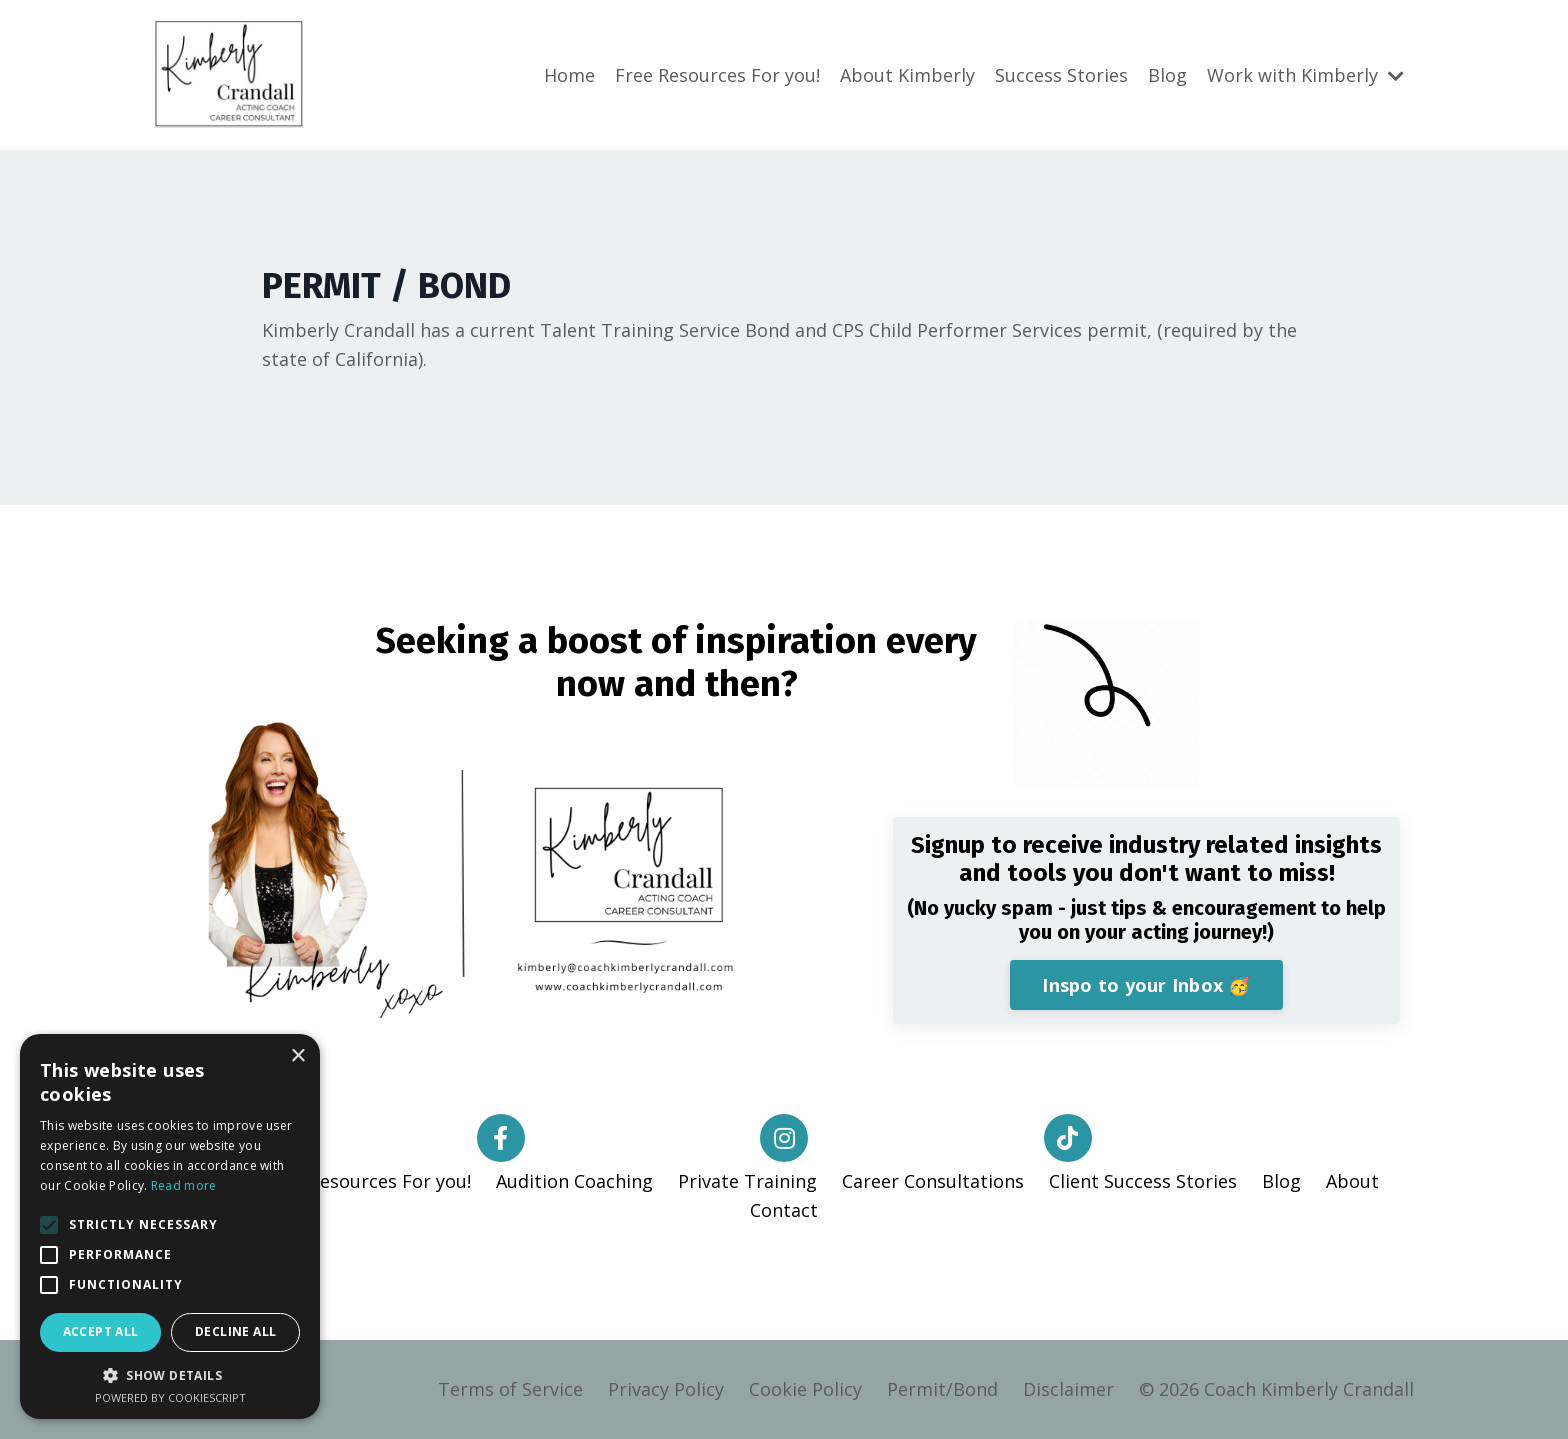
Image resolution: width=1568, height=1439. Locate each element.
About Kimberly (907, 75)
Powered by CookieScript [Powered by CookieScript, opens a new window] (170, 1397)
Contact (784, 1210)
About (1352, 1181)
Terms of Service (510, 1389)
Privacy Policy (666, 1389)
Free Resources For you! (717, 75)
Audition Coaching (574, 1181)
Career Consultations (933, 1181)
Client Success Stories (1143, 1181)
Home (569, 75)
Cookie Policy (805, 1389)
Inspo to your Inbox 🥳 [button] (1146, 985)
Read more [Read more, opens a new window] (184, 1185)
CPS (848, 330)
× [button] (297, 1056)
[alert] (170, 1226)
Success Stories (1061, 75)
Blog (1167, 75)
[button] (49, 1225)
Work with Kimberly (1305, 75)
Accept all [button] (101, 1331)
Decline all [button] (235, 1331)
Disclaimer (1068, 1389)
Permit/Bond (942, 1389)
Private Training (747, 1181)
